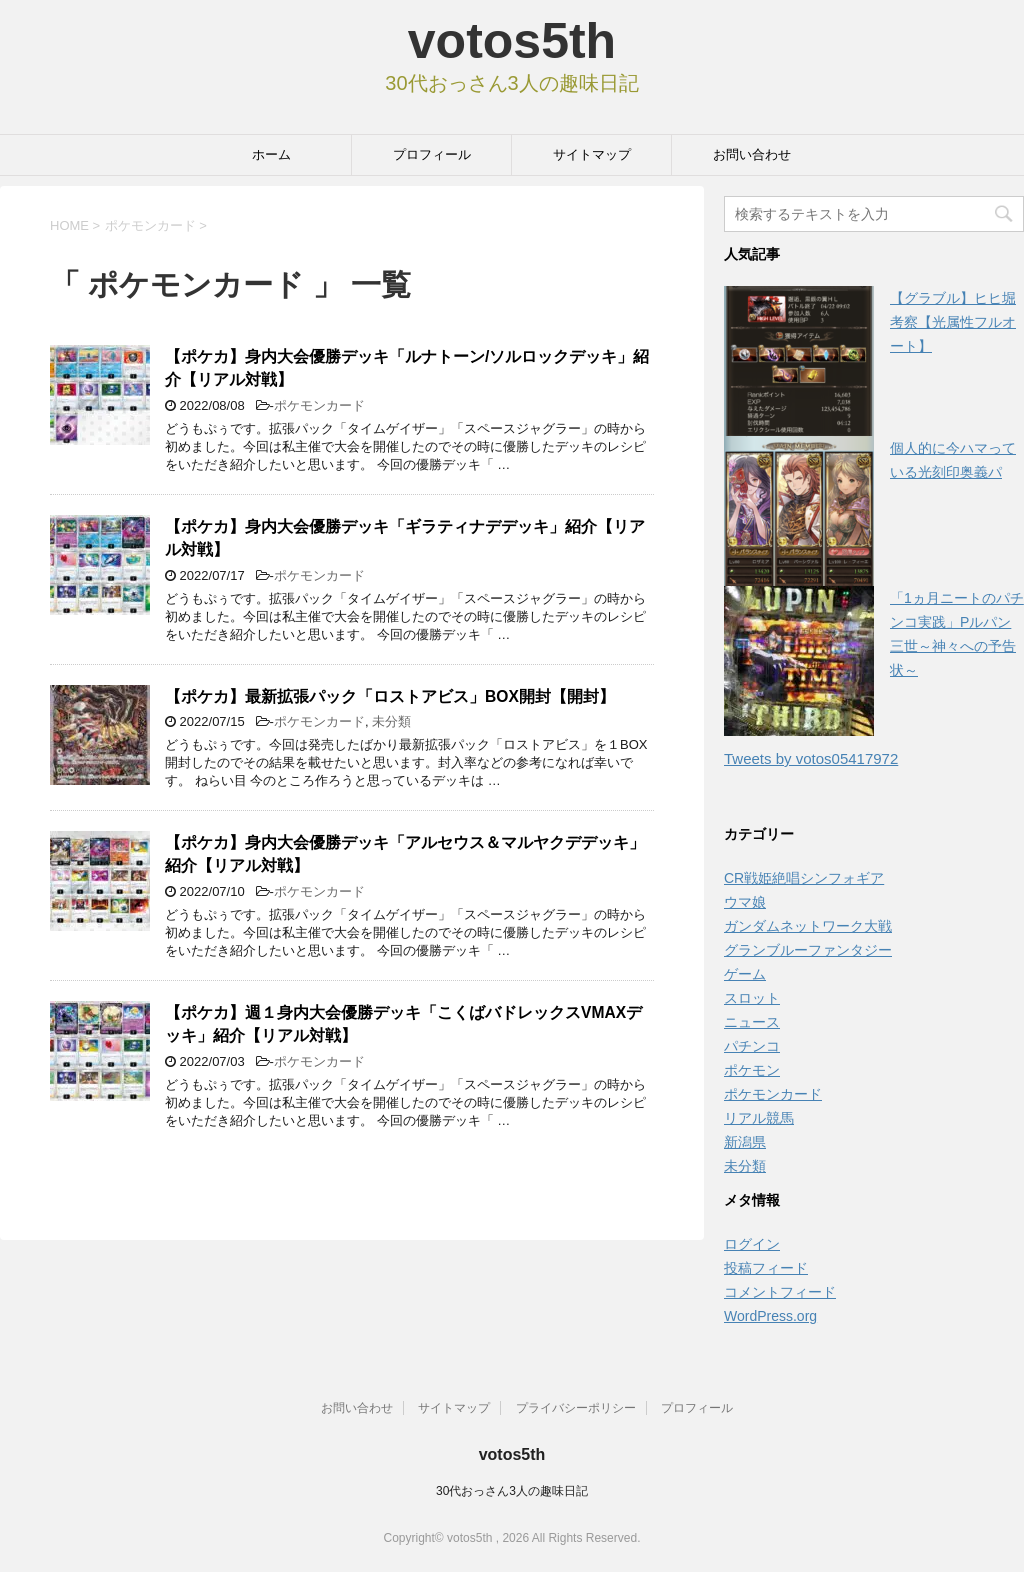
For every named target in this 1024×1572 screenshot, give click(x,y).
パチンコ (752, 1046)
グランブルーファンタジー (808, 950)
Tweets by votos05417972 (811, 758)
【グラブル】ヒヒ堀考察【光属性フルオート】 (953, 322)
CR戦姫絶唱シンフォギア (804, 878)
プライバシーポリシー (576, 1408)
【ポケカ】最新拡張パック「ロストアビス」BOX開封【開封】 (390, 696)
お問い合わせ (752, 154)
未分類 (391, 721)
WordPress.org (770, 1316)
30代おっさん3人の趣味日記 (512, 1491)
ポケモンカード (319, 405)
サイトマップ (592, 154)
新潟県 (745, 1142)
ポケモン (752, 1070)
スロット (752, 998)
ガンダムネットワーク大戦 (808, 926)
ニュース (752, 1022)
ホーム (271, 154)
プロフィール (432, 154)
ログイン (752, 1244)
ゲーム (745, 974)
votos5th (512, 41)
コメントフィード (780, 1292)
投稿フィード (766, 1268)
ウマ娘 (745, 902)
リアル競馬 (759, 1118)
